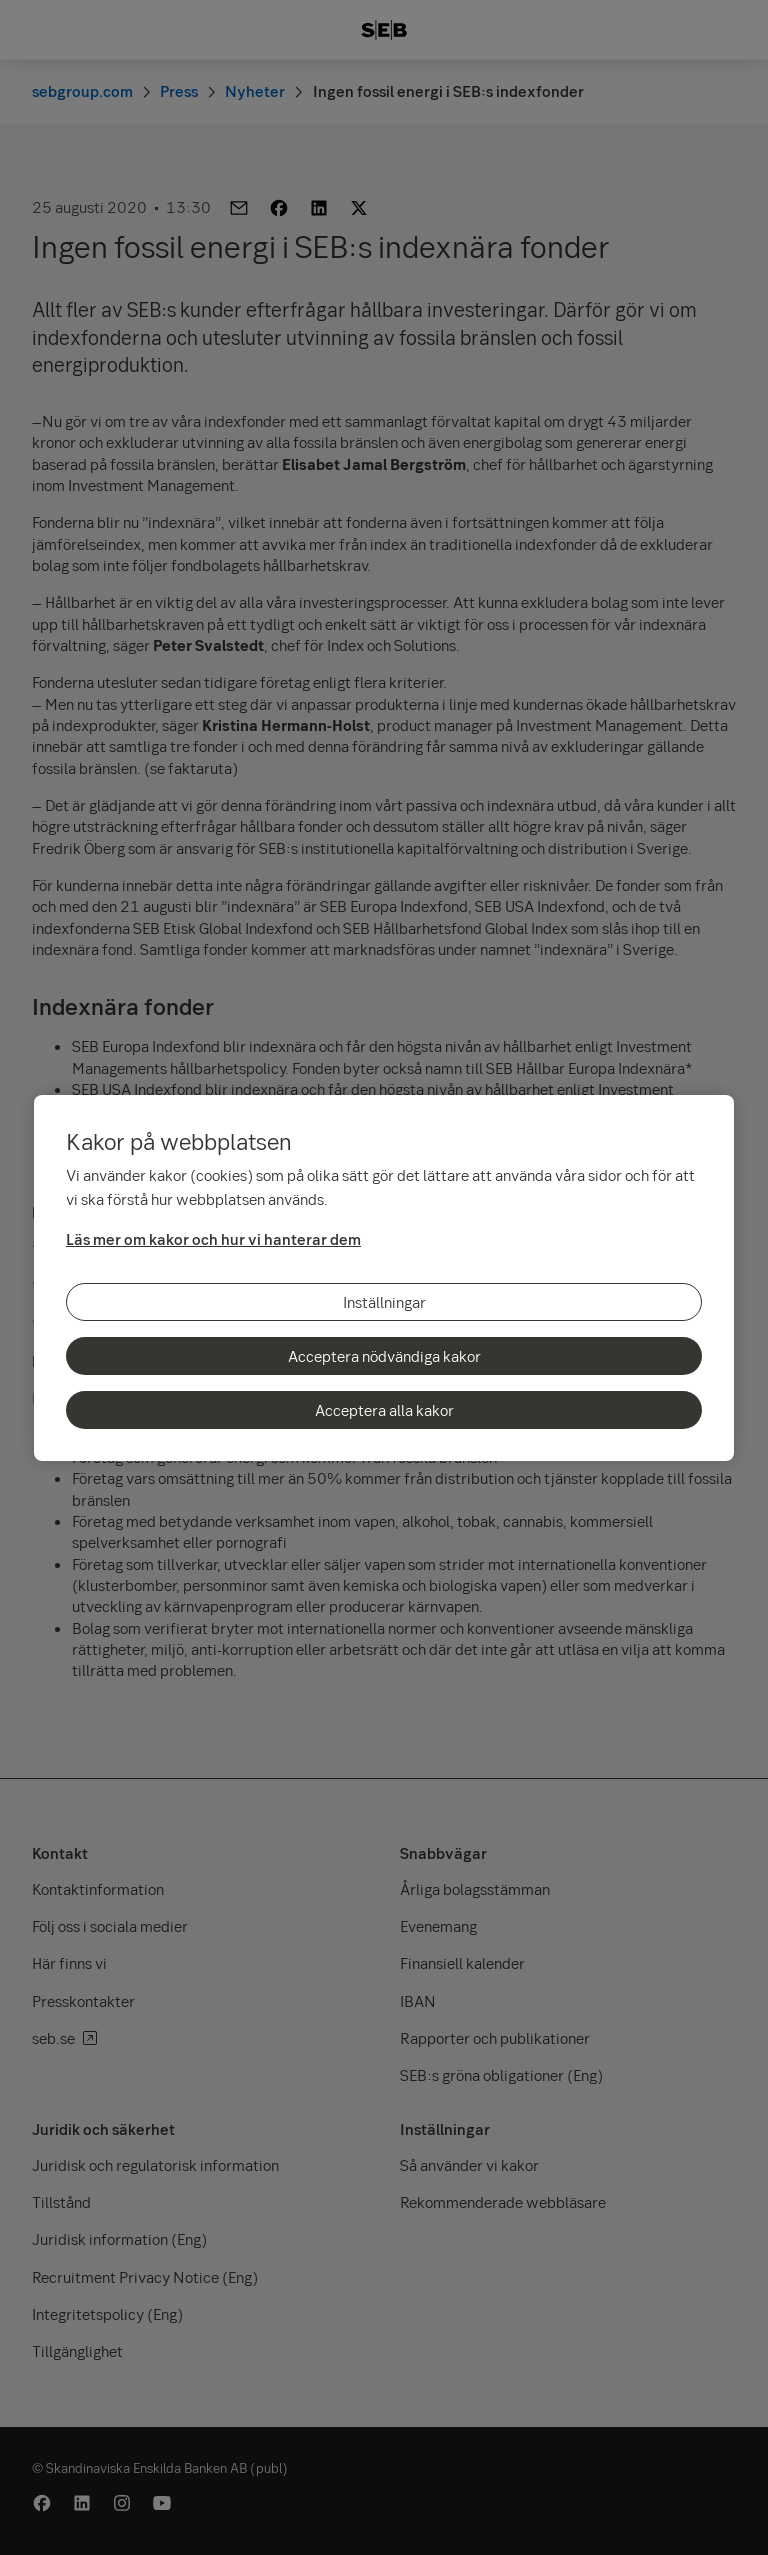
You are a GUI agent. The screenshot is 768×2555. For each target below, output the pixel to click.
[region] (384, 1278)
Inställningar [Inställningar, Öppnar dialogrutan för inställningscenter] (384, 1302)
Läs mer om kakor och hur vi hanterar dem (213, 1239)
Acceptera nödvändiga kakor (384, 1356)
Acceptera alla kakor (384, 1410)
